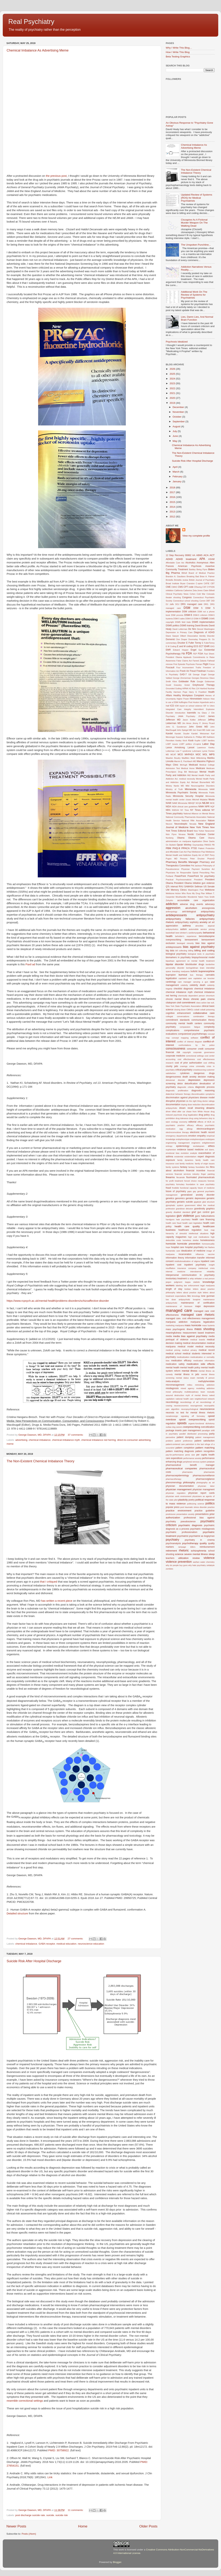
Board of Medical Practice (202, 573)
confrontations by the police (196, 1045)
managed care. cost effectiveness (183, 1318)
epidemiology (182, 1146)
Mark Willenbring (198, 758)
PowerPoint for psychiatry (201, 876)
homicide (171, 1243)
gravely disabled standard (178, 1212)
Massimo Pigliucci (206, 761)
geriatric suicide (185, 1202)
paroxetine (170, 1437)
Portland (169, 876)
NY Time (184, 810)
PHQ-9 (176, 848)
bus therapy (196, 975)
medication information (204, 1360)
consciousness (175, 1048)
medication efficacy (181, 1360)
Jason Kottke (189, 720)
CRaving (198, 587)
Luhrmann (196, 751)
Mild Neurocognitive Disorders (200, 786)
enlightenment (208, 1143)
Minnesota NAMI (206, 789)
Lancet (191, 747)
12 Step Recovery (175, 555)
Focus (212, 664)
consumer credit (195, 1049)
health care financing (203, 1219)
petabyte (211, 1462)
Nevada (193, 824)
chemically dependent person (191, 996)
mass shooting (204, 1329)
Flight (205, 664)
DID (213, 601)
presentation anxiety (185, 1514)
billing (190, 950)
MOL (205, 754)
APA (202, 558)
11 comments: (76, 2510)
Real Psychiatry (31, 21)
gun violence (185, 1215)
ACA (206, 555)
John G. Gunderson (176, 727)
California (178, 590)
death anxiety (189, 1076)
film (207, 1167)
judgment (178, 1282)
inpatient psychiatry (195, 1264)
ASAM (211, 559)
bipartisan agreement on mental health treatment (190, 961)
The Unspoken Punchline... (196, 244)
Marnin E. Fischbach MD (185, 761)
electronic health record (202, 1132)
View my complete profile (196, 535)
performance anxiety (192, 1458)
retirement (171, 1550)
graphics (210, 1208)
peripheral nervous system (194, 1462)
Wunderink (192, 897)
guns (197, 1216)
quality (203, 1543)
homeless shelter (191, 1240)
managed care (179, 1310)
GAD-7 (183, 674)
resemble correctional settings (25, 2400)
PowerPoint (180, 876)
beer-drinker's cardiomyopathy (189, 933)
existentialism (191, 1156)
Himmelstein (196, 698)
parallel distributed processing (193, 1434)
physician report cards (201, 1493)
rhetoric (184, 1550)
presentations (202, 1514)
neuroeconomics (181, 1406)
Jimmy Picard (208, 723)
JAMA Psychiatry (186, 716)
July (175, 431)
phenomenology (174, 1482)
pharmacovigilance (205, 1479)
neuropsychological (189, 1409)
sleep (212, 1554)
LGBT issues (172, 744)
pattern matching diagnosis (180, 1451)
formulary (180, 1184)
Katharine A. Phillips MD (195, 737)
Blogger (117, 2562)
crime (191, 1066)
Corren (202, 601)
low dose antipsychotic (178, 1299)
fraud (168, 1188)
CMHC (174, 587)
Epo (200, 650)
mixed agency (187, 1388)
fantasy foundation (196, 1167)
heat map (209, 1230)
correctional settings (195, 1056)
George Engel (199, 674)
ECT (201, 646)
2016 (173, 497)
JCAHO (201, 716)
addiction (172, 904)
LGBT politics (185, 744)
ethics (211, 1146)
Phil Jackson (196, 865)
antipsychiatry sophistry (187, 922)
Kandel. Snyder (182, 733)
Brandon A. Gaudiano (176, 576)
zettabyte (210, 1565)
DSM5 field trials (183, 622)
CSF (204, 587)
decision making (206, 1076)
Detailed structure (17, 1913)
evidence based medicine (190, 1149)
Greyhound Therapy (203, 685)
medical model (185, 1346)
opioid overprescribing (192, 1419)
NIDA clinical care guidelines (184, 806)
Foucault (170, 667)
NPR (207, 806)
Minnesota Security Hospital (188, 796)
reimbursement (207, 1547)
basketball (170, 933)
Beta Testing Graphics (178, 56)
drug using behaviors (198, 1118)
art (209, 922)
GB (189, 674)
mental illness (189, 1370)
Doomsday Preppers (197, 639)
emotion (192, 1136)
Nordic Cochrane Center (201, 834)
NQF (212, 806)
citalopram (171, 1002)
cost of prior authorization (188, 1062)
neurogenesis (196, 1406)
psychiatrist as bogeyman (202, 1536)
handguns (170, 1219)
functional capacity (188, 1188)
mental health (172, 1367)
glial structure (208, 1202)
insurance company (186, 1268)
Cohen (193, 594)
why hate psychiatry (197, 1565)
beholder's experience (186, 936)
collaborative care (204, 1013)
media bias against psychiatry (190, 1336)
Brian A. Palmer (207, 576)
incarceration (185, 1254)
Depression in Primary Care (179, 632)
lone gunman (208, 1296)
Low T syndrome (183, 751)
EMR (168, 650)
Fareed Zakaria (199, 661)
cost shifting (209, 1063)
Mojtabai (204, 799)
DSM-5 (188, 615)
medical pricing (173, 1350)
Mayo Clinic (172, 765)
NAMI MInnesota (179, 803)
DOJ (177, 604)
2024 (173, 378)
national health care (185, 1399)
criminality (200, 1066)
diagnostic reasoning (203, 1090)
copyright (187, 1052)
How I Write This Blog (178, 52)
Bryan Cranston (187, 583)
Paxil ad (30, 964)
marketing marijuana (175, 1325)
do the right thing (193, 1101)
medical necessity (205, 1346)
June (176, 436)
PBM (168, 848)
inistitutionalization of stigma (187, 1261)
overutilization (208, 1427)
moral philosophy (174, 1392)
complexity (209, 1027)
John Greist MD (198, 726)
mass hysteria (208, 1325)
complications (172, 1030)
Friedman (201, 671)
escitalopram (198, 1146)
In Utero (211, 706)
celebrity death (197, 985)
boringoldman (192, 968)
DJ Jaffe (170, 604)
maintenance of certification (198, 1303)
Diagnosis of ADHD (204, 632)
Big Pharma (173, 572)
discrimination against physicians (182, 1097)
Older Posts (148, 2526)
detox (180, 1083)
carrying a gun (200, 982)
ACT (212, 555)
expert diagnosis (206, 1156)
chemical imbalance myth (66, 1440)
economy (183, 1122)
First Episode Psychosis (184, 664)
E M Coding (171, 646)
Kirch (185, 740)
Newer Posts (16, 2526)
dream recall (186, 1108)
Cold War (201, 594)
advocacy (210, 904)
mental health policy (190, 1367)
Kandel (169, 733)
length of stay (174, 1289)
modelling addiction (205, 1388)
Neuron (169, 824)
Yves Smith (209, 897)
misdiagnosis (172, 1388)
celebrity (184, 985)
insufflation (170, 1268)
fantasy (183, 1167)
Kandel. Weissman (200, 733)
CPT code (188, 587)
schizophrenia (198, 1550)
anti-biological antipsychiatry (198, 911)
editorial (192, 1122)
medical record (207, 1350)
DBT (208, 601)
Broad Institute (172, 583)
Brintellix (169, 580)
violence (209, 1557)
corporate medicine (175, 1055)
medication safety (175, 1364)
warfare (196, 1562)
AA (193, 555)
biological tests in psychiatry (201, 954)
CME (168, 587)
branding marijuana (181, 971)
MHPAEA (189, 754)
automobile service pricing (202, 929)
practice (211, 1507)
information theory (175, 1257)
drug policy (204, 1115)
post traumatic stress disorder (193, 1507)
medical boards (197, 1339)
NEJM (205, 803)
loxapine (196, 1299)
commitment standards (178, 1020)
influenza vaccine (205, 1254)
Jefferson (202, 720)
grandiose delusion (184, 1209)
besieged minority (185, 943)
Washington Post (196, 890)
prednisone (171, 1514)
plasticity (183, 1499)
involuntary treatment (176, 1278)
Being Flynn (202, 569)
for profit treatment (174, 1181)
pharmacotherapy (173, 1479)
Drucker (181, 643)
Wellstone (210, 890)
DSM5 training (187, 625)
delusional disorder (175, 1080)
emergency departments (176, 1136)
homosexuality (208, 1244)
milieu (189, 1385)
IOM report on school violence (189, 706)
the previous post (56, 175)
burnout (183, 974)
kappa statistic (192, 1282)
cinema (211, 999)
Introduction (180, 713)
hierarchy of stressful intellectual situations (187, 1233)
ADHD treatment (186, 559)
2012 (173, 516)
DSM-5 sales (179, 618)
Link (50, 2477)
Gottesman (210, 681)
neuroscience (207, 1409)
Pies (213, 872)
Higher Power (183, 699)
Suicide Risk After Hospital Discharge (34, 1961)
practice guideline (205, 1510)
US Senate (209, 886)
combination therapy (204, 1016)
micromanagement (175, 1385)
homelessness (207, 1240)
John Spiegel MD (184, 730)
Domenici (170, 639)
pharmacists (209, 1472)
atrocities (199, 926)
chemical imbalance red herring (98, 1440)
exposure (170, 1160)
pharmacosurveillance (204, 1475)
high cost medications (198, 1237)
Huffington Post (185, 702)
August (177, 426)
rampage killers (186, 1547)
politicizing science (195, 1504)
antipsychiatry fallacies (180, 918)
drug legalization (190, 1115)
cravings (183, 1066)
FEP (195, 654)
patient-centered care (175, 1444)
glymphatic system (174, 1205)
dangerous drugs (204, 1073)
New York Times (199, 827)
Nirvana (182, 834)
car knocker (209, 978)
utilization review (189, 1558)
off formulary (198, 1416)
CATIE (206, 583)
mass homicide (193, 1325)
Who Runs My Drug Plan (193, 893)
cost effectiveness (186, 1059)
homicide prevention (188, 1243)
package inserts (174, 1430)
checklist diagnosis (183, 988)
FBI (183, 653)
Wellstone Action (173, 893)
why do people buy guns (176, 1565)
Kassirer (179, 737)
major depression (205, 1306)
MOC (198, 754)
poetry (191, 1500)
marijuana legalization (203, 1322)
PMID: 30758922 (58, 2450)
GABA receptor (46, 1943)
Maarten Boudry (173, 758)
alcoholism (191, 908)
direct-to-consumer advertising (134, 1440)
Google (200, 681)
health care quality (187, 1226)
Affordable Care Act (175, 563)
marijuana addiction (176, 1322)
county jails (172, 1066)
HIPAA (185, 688)
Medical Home (187, 768)
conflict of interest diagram (189, 1042)
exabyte (193, 1153)
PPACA (185, 848)
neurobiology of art (189, 1402)
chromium (210, 996)
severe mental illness (196, 1554)
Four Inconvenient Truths (188, 667)
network (211, 1399)
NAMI (168, 803)
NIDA (168, 806)
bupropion (171, 975)
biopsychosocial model (203, 957)
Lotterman (170, 751)
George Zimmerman (182, 678)
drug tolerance (182, 1118)
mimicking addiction (205, 1385)
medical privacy (189, 1350)
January (177, 481)
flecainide (180, 1177)
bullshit (193, 971)
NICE (212, 803)
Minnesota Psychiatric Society (181, 792)
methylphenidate (206, 1381)
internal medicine (175, 1271)
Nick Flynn (171, 834)
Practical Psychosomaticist (178, 879)
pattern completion (185, 1447)
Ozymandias (198, 845)
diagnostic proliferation (177, 1090)
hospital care (177, 1247)
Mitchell (195, 799)
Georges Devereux (200, 678)
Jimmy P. (196, 723)
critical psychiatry (183, 1069)
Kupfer (198, 740)
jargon (168, 1282)
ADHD (169, 559)
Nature (211, 820)
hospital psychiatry (194, 1247)
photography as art (206, 1482)
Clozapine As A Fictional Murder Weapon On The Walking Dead (194, 222)
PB (213, 845)
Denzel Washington (206, 629)
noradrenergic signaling (177, 1416)
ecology (174, 1122)
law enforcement (191, 1285)
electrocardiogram (206, 1129)
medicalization (183, 1357)
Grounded (170, 688)
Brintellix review (181, 580)
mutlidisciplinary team (195, 1392)
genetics (170, 1198)
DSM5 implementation (203, 622)
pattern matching (205, 1447)
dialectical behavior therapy (178, 1094)
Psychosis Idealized (177, 341)
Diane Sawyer (172, 636)
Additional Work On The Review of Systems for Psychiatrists (194, 294)
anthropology (171, 911)
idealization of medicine (193, 1250)
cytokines (185, 1073)
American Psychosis (189, 566)
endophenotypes (197, 1139)
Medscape (193, 772)
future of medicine (206, 1188)
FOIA (200, 653)
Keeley (179, 740)
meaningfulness (173, 1333)
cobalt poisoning (207, 1010)
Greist (187, 685)
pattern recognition (205, 1451)
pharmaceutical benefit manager (190, 1465)
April (175, 467)
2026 (173, 369)
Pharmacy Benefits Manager (182, 862)
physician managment (203, 1489)
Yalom (200, 897)
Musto (211, 799)
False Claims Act (184, 661)
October (177, 416)
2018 (173, 487)
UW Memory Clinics (176, 890)
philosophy (189, 1482)
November (179, 412)
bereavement (191, 939)
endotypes (210, 1139)
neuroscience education (91, 1943)
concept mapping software (185, 1038)
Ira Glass (202, 713)
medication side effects (201, 1364)
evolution (185, 1153)
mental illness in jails (187, 1374)
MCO (180, 754)
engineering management (178, 1143)
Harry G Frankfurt (197, 692)
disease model (207, 1097)
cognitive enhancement (178, 1013)
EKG (212, 646)
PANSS (207, 845)
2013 (173, 511)
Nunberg (169, 838)
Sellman (198, 886)
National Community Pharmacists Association (186, 817)
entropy (169, 1146)
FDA (189, 653)
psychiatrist (182, 1536)
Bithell (184, 573)
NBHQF (191, 803)
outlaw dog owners (174, 1427)
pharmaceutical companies (181, 1468)
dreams (210, 1108)
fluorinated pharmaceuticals (200, 1177)
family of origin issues (205, 1163)
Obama (181, 838)
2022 (173, 388)
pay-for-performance (175, 1455)
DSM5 (204, 618)
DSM (187, 607)
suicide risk (61, 2515)
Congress (187, 597)
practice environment (178, 1510)
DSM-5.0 (189, 618)
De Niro (192, 629)
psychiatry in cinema (200, 1540)
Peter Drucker (197, 859)
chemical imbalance (40, 1440)
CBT (213, 583)
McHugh (183, 765)
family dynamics (185, 1160)
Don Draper (181, 639)
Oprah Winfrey (184, 845)
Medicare (200, 768)
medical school (173, 1353)
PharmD (211, 859)
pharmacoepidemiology (177, 1475)
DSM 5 (198, 608)
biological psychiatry (176, 954)
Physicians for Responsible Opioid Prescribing (187, 872)
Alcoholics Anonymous (196, 562)
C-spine (199, 583)
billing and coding (204, 950)
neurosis (170, 1412)
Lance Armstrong (175, 747)
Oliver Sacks (209, 841)
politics (210, 1503)
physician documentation (180, 1486)
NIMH (201, 806)
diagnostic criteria (185, 1087)
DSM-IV (197, 618)
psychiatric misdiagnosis (202, 1529)
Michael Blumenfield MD (203, 782)
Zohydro (169, 900)
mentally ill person (206, 1378)
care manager (184, 982)
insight (212, 1265)
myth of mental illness (197, 1395)
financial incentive (195, 1170)
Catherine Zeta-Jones (193, 590)
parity (212, 1433)
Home (82, 2526)
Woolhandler (181, 897)
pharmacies (187, 1472)
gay (194, 1191)
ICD (172, 705)
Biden (211, 569)
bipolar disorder (175, 964)
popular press (173, 1507)
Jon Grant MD (199, 730)
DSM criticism (189, 611)
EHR (207, 646)
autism (183, 929)
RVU (181, 886)
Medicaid (193, 765)
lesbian (188, 1289)
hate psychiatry (183, 1219)
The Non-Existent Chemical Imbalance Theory (40, 1461)
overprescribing (191, 1426)
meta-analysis (173, 1381)
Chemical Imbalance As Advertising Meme (38, 50)
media (169, 1336)
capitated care (185, 978)
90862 (188, 555)
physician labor (206, 1486)
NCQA (198, 803)
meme (10, 1443)
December (179, 407)
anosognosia (208, 908)
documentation (173, 1104)
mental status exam (185, 1378)
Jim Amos (186, 723)
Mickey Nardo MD (175, 786)
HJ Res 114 (194, 688)
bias (197, 943)
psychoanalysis (173, 1543)
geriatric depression (196, 1198)
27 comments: (76, 1938)
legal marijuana (207, 1285)
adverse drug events (191, 904)
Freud (193, 671)
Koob (190, 740)
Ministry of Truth (174, 789)
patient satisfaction (204, 1440)
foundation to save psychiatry (200, 1184)
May (175, 441)
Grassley (178, 685)
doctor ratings (208, 1101)
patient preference (183, 1441)
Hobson (206, 699)
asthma (187, 925)
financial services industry (187, 1174)
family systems (172, 1167)
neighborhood (200, 1399)
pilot (176, 1500)
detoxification (191, 1083)
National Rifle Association (193, 820)
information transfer (195, 1257)
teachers (170, 1558)
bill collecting (181, 950)
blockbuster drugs (194, 964)
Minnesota (190, 789)
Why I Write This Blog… (179, 47)
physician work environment (178, 1496)
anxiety (203, 922)
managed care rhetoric (198, 1314)
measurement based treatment (199, 1333)
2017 (173, 492)
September (179, 421)
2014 (173, 506)
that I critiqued (48, 1581)
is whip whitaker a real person (201, 1278)
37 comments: (76, 1434)
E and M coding (185, 646)
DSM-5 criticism (200, 615)
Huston (196, 702)
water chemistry (207, 1562)
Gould (168, 685)
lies (189, 1296)
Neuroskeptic (180, 824)
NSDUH (175, 810)
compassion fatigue (190, 1027)
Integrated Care (174, 709)
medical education (66, 1943)
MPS (212, 754)
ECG (196, 646)
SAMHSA (189, 886)
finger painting (208, 1174)
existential (178, 1156)
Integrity (187, 709)
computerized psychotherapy (192, 1034)
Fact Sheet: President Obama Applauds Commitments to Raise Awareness (190, 657)
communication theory (203, 1020)
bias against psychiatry (199, 946)
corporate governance (204, 1052)
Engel (193, 650)
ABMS (199, 555)
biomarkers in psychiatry (178, 957)
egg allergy (186, 1129)
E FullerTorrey (208, 643)
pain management (192, 1430)
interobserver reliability (202, 1271)
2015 (173, 502)
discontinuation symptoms (203, 1094)
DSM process (177, 615)
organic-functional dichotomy (201, 1423)
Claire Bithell (209, 590)
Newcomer (210, 831)
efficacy (190, 1125)
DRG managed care (191, 604)
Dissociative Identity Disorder (201, 636)
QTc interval (172, 886)
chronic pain (198, 999)
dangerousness (173, 1076)
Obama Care (196, 838)
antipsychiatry (205, 915)
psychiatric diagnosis (190, 1525)
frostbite (175, 1188)
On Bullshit (171, 845)
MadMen (186, 758)
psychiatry (172, 1539)
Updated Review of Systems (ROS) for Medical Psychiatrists (196, 197)
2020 (173, 398)
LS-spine (197, 744)
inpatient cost (173, 1264)
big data (170, 950)
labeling (179, 1285)
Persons (183, 859)
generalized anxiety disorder (198, 1195)
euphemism (171, 1149)
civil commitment (186, 1002)
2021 (173, 393)
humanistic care (173, 1251)
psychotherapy (190, 1543)
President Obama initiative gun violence (194, 883)
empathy (201, 1136)
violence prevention (179, 1561)
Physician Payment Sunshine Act (198, 869)
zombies (169, 1569)
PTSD (194, 848)
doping (184, 1104)
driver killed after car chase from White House (188, 1111)
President (198, 879)
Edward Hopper (180, 650)
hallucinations (208, 1216)
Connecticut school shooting (186, 601)
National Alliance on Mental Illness (199, 813)
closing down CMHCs (183, 1010)
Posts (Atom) (29, 2533)
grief (194, 1212)
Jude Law (210, 730)
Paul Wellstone (194, 852)
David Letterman (179, 629)
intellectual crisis (207, 1268)
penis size (190, 1455)
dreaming (199, 1108)
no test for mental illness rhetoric (195, 1412)
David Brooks (201, 625)
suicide (50, 2515)
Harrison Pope (180, 692)
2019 (173, 403)
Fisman (199, 664)
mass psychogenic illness (179, 1329)
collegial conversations (177, 1016)
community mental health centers (184, 1023)
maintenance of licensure (179, 1306)
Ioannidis (191, 712)
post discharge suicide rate (30, 2515)
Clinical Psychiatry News (177, 594)
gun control (203, 1212)
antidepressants (176, 915)
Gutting (178, 688)
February (178, 476)
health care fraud (173, 1223)
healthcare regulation (189, 1230)
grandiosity (199, 1208)
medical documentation (194, 1343)
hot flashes (210, 1247)
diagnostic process (205, 1087)
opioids (182, 1423)
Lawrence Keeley (206, 747)
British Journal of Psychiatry (202, 580)
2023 (173, 383)
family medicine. (187, 1163)
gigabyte (197, 1202)
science (179, 1554)
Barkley (192, 569)
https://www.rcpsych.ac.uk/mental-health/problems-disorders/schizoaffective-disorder (58, 1300)
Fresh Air (184, 671)
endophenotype (183, 1139)
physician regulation (175, 1493)
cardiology (171, 982)
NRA (168, 810)
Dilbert (183, 636)
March (176, 471)
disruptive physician (175, 1101)
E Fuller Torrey (193, 643)
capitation (197, 978)
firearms (170, 1177)
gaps (189, 1191)
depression (194, 1080)
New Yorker (199, 831)
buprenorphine (207, 971)
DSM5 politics (172, 625)
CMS (180, 587)
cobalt (196, 1010)
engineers (196, 1143)
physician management (179, 1489)
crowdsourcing (199, 1070)
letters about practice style (189, 1292)
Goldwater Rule (186, 681)
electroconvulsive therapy (177, 1132)
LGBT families (208, 740)
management (208, 1318)
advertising (21, 1440)
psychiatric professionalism (181, 1532)
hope (168, 1247)
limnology (196, 1296)
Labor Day (208, 744)
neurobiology (172, 1402)
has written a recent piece (56, 1600)
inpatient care (208, 1261)
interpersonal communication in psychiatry (190, 1275)
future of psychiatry (176, 1191)
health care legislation (192, 1223)
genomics (180, 1198)
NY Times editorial (200, 810)
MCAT (173, 754)
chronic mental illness (177, 999)
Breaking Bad (193, 576)
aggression (173, 907)
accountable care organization (196, 900)
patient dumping (185, 1437)
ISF (204, 706)
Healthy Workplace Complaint (188, 695)
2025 (173, 373)
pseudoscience (188, 1521)
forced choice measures (195, 1181)
